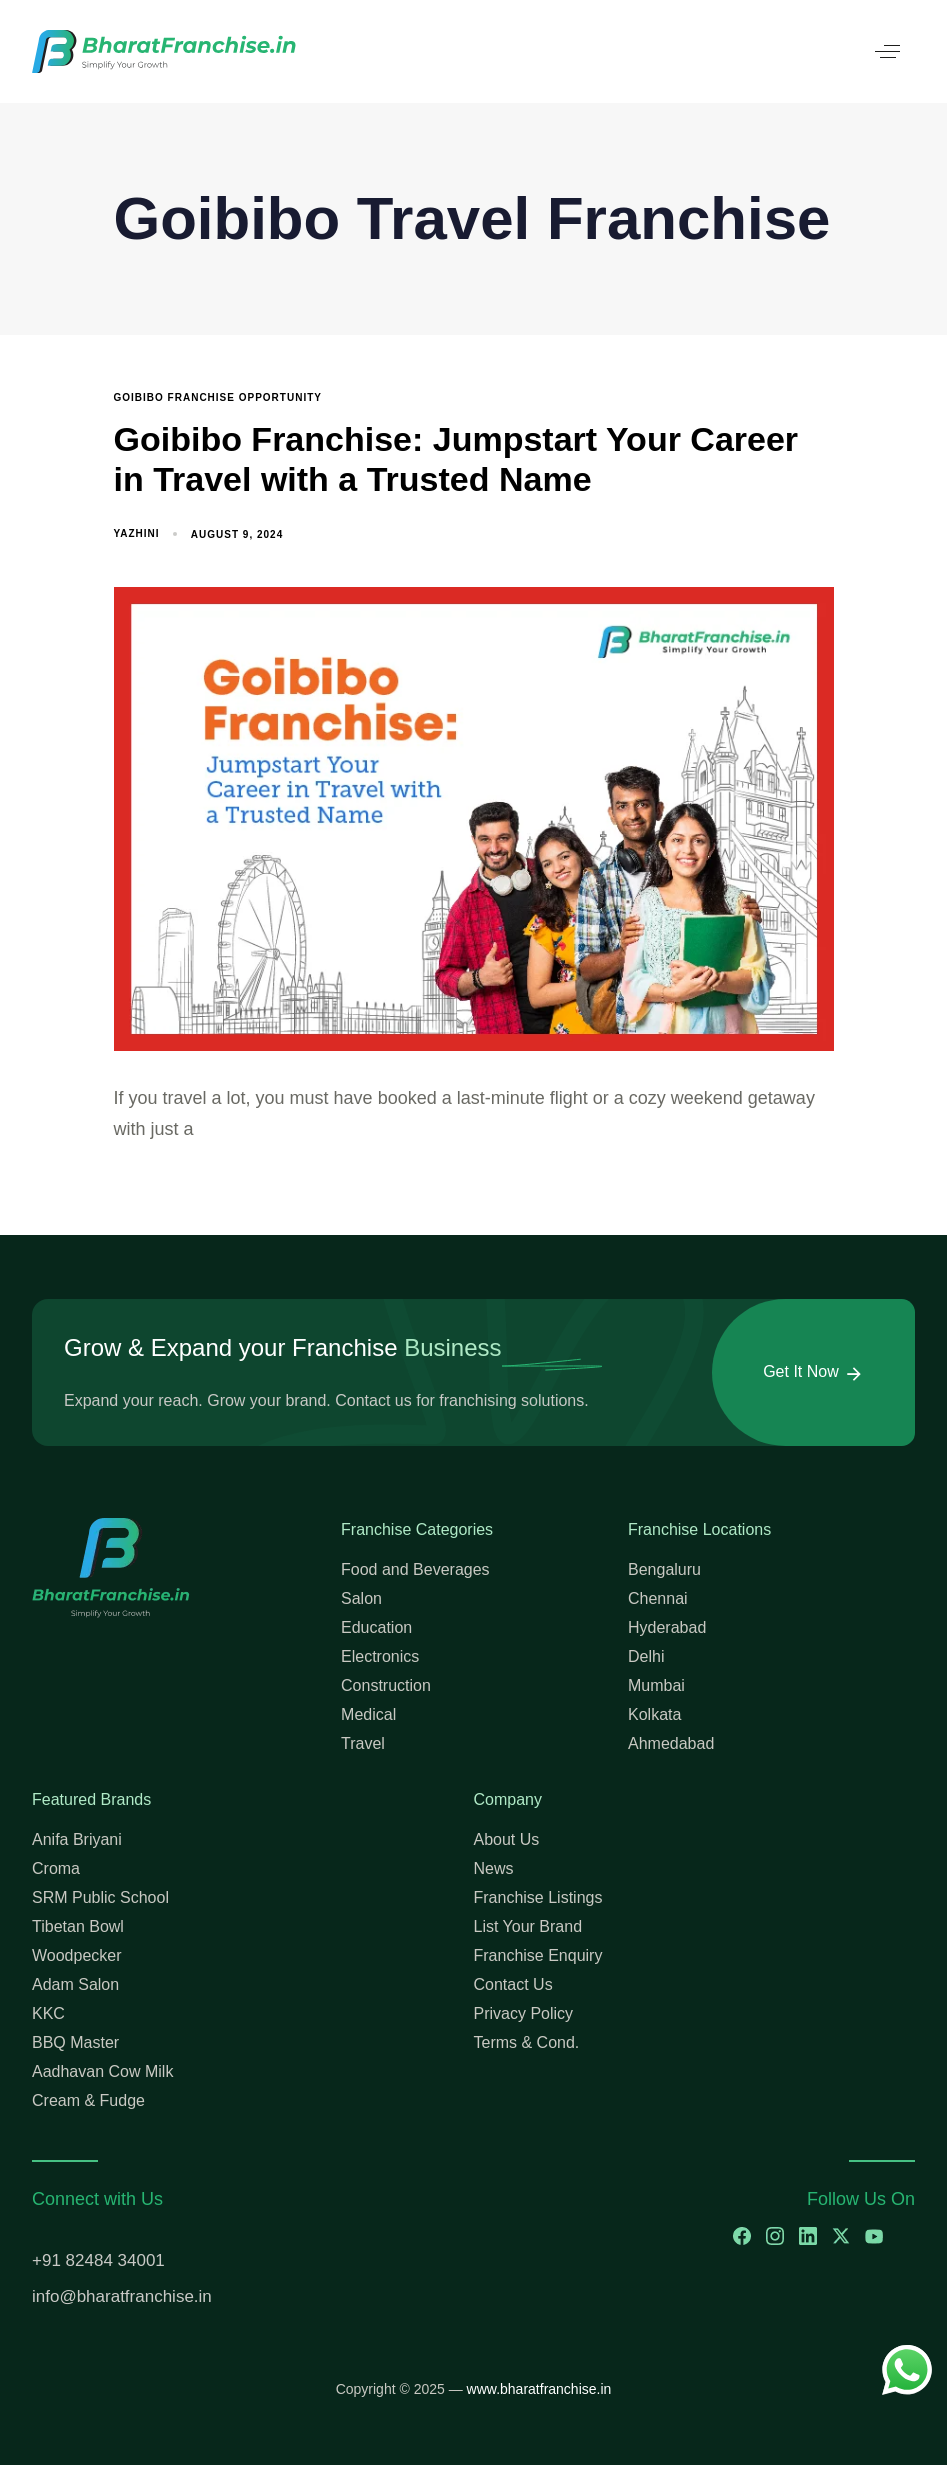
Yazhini (137, 533)
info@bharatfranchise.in (122, 2296)
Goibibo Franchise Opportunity (218, 397)
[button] (887, 51)
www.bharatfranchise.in (539, 2389)
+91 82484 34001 (98, 2260)
